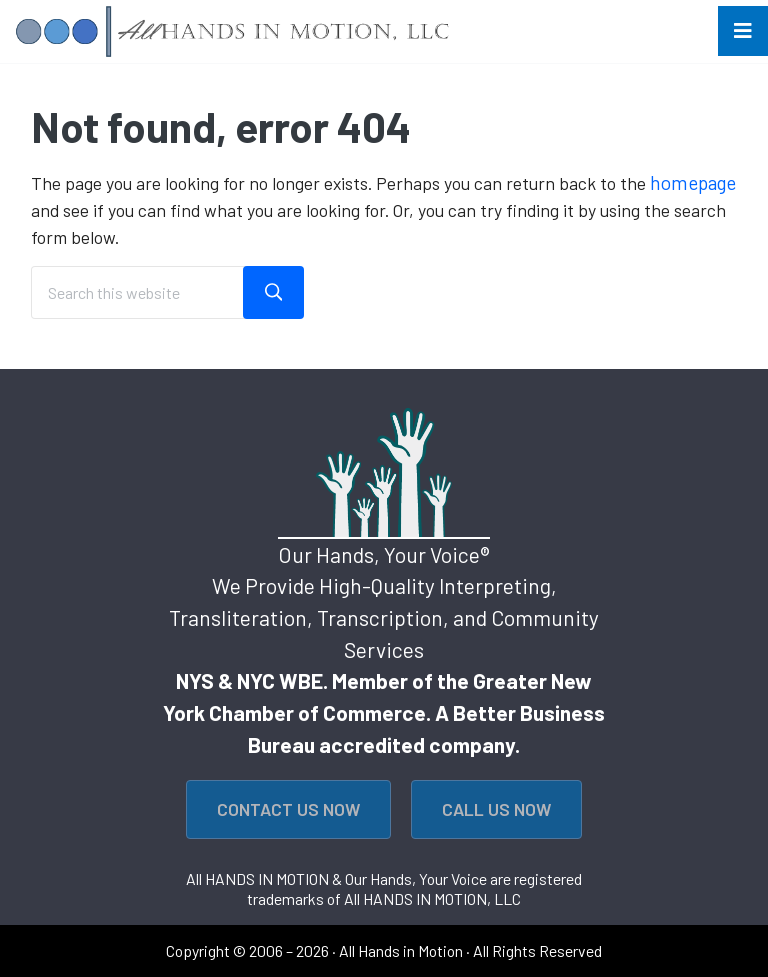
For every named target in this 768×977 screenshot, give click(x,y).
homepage (693, 182)
